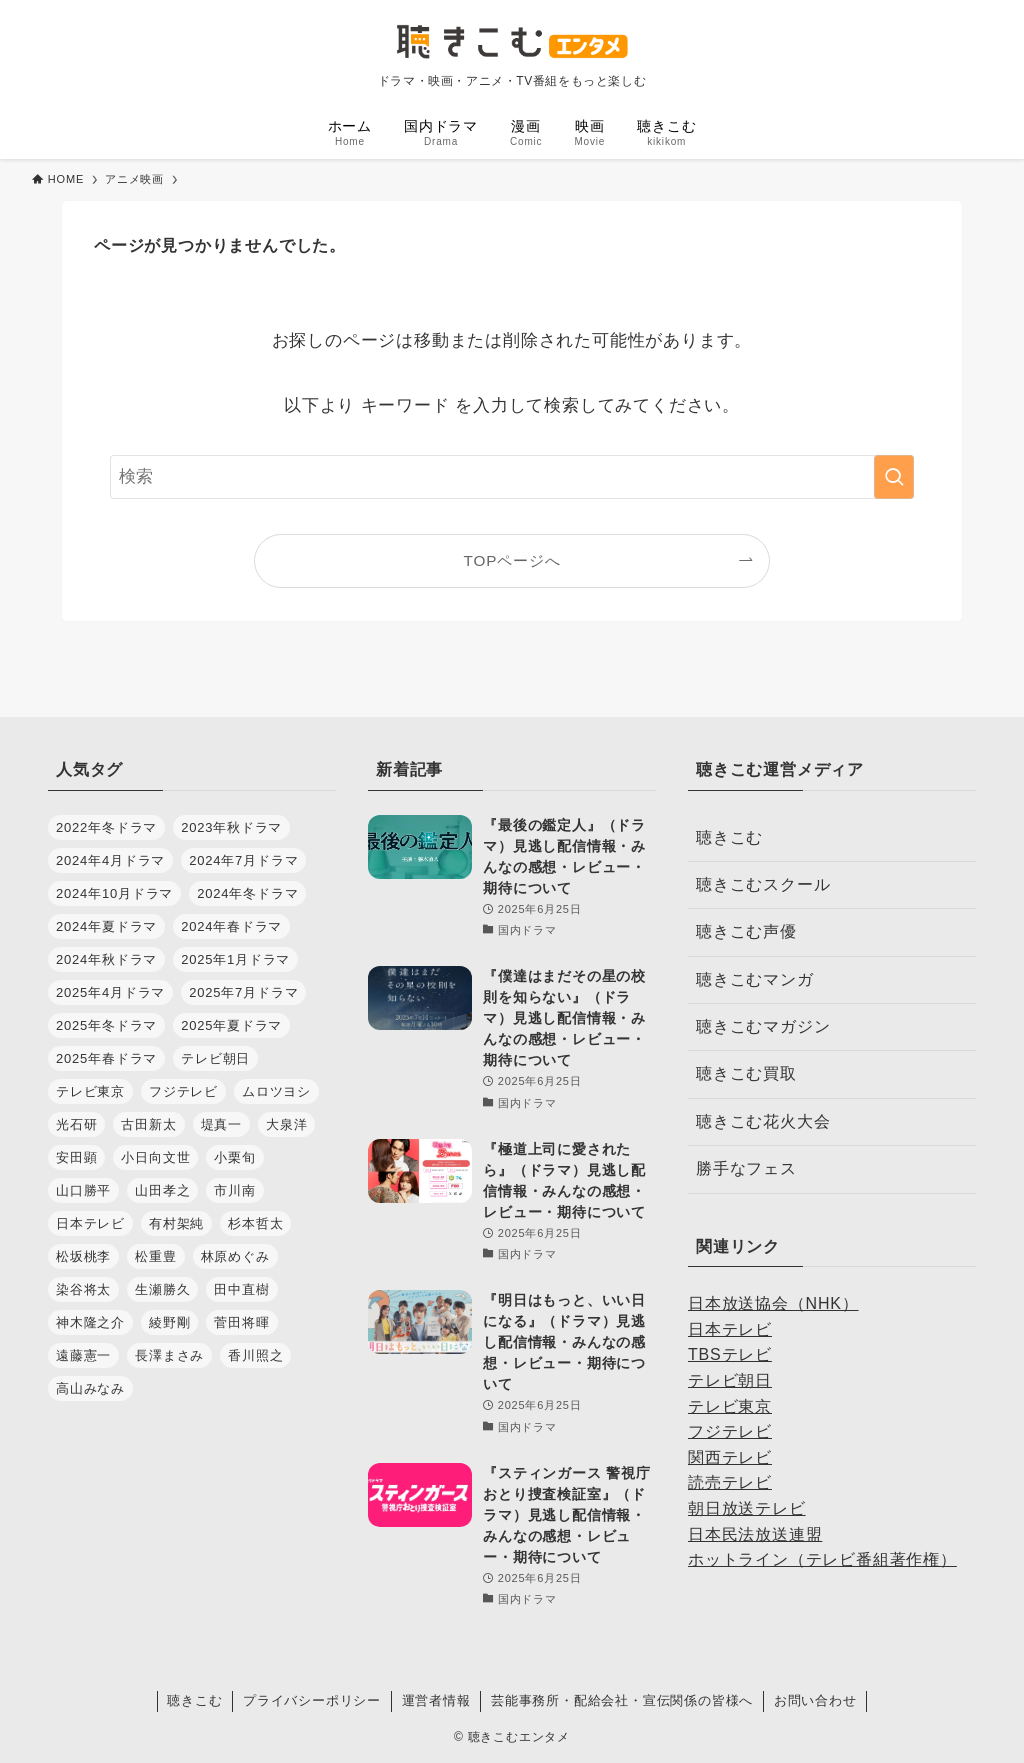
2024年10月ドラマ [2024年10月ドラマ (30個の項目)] (114, 893)
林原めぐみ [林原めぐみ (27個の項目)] (235, 1256)
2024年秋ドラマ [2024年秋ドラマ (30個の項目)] (106, 959)
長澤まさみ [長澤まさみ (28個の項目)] (169, 1355)
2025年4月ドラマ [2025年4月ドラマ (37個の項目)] (110, 992)
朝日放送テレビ (747, 1508)
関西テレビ (730, 1457)
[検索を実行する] (894, 477)
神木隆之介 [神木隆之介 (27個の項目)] (90, 1322)
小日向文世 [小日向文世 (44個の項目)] (155, 1157)
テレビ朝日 (730, 1380)
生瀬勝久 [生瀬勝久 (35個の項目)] (162, 1289)
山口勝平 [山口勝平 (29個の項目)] (83, 1190)
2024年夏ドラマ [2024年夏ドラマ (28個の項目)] (106, 926)
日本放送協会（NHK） (773, 1303)
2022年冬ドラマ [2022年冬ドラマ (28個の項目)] (106, 827)
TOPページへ (512, 560)
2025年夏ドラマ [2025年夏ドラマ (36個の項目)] (231, 1025)
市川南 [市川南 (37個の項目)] (234, 1190)
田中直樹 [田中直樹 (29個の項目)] (241, 1289)
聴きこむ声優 (746, 931)
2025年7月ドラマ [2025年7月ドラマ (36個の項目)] (243, 992)
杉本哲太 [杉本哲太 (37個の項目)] (255, 1223)
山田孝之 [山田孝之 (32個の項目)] (162, 1190)
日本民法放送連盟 (755, 1534)
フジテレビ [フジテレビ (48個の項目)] (183, 1091)
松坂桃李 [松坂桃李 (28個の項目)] (83, 1256)
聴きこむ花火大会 (763, 1121)
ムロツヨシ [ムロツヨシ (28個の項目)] (276, 1091)
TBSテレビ (730, 1354)
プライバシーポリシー (312, 1700)
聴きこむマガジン (763, 1026)
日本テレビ (730, 1329)
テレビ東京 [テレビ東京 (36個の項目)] (90, 1091)
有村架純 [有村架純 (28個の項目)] (176, 1223)
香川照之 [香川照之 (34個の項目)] (255, 1355)
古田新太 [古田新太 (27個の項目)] (148, 1124)
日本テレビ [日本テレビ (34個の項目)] (90, 1223)
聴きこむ (729, 837)
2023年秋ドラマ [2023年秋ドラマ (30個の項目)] (231, 827)
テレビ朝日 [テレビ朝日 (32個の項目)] (215, 1058)
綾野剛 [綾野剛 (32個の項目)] (169, 1322)
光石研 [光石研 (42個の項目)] (76, 1124)
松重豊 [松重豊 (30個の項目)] (155, 1256)
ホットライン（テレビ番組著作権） (822, 1559)
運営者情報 (436, 1700)
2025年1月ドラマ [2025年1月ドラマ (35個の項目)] (235, 959)
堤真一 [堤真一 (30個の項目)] (221, 1124)
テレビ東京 (730, 1406)
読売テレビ (730, 1482)
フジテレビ (730, 1431)
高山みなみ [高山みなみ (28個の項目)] (90, 1388)
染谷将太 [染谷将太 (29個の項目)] (83, 1289)
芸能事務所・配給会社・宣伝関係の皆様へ (622, 1700)
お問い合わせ (815, 1700)
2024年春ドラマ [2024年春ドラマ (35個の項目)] (231, 926)
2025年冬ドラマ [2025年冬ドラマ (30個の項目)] (106, 1025)
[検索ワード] (512, 477)
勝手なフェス (746, 1168)
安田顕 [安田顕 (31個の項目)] (76, 1157)
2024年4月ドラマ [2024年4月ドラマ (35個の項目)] (110, 860)
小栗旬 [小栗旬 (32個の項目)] (234, 1157)
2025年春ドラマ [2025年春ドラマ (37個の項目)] (106, 1058)
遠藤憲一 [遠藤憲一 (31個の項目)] (83, 1355)
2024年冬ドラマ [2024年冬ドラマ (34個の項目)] (247, 893)
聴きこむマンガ (755, 979)
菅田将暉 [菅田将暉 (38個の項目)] (241, 1322)
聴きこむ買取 (746, 1073)
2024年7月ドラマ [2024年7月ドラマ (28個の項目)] (243, 860)
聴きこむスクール (763, 884)
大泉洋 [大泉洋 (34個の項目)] (286, 1124)
